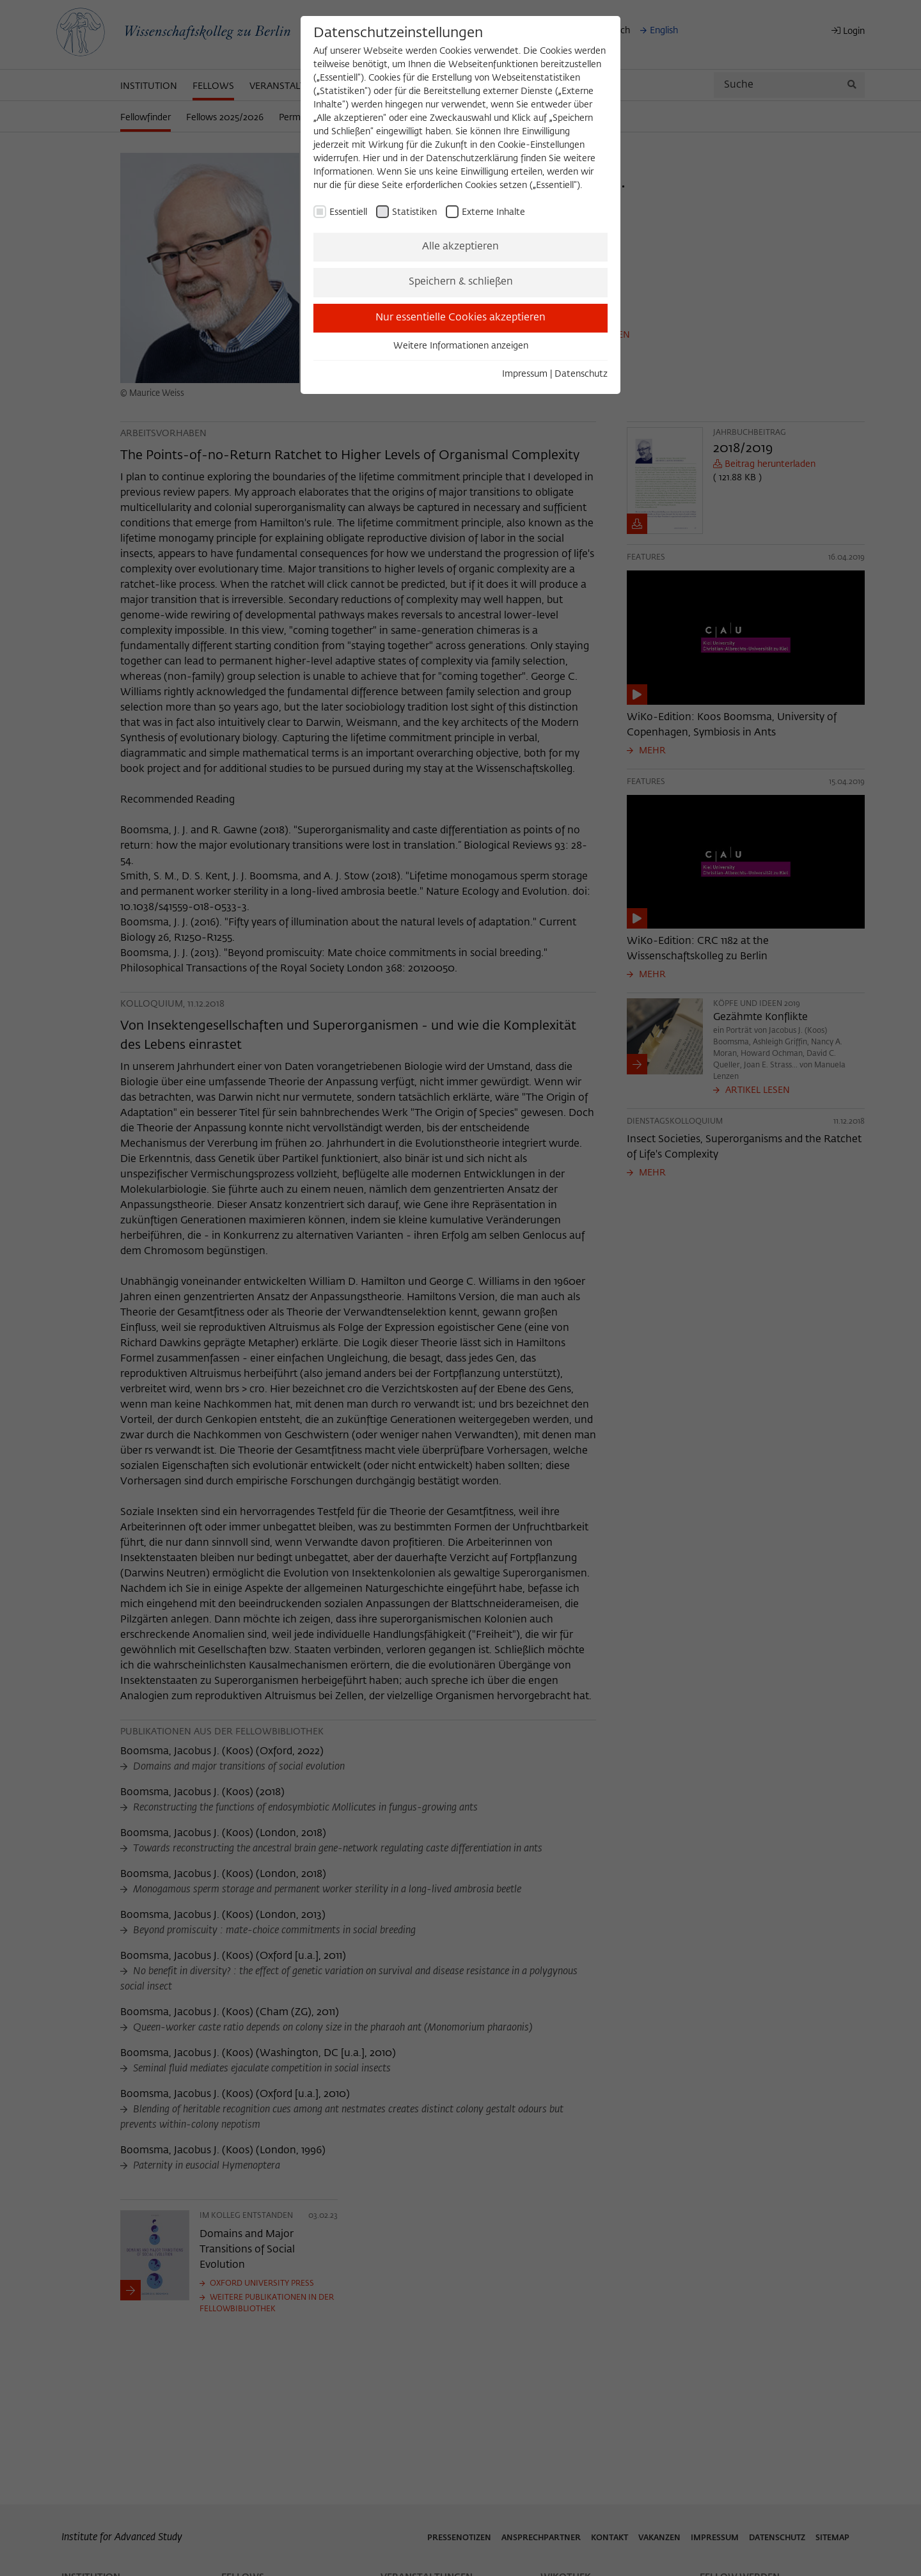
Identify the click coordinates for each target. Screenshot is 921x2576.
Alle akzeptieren (460, 247)
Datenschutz (581, 374)
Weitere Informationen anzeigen (460, 346)
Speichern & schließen (461, 282)
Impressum (524, 374)
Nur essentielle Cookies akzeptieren (460, 318)
